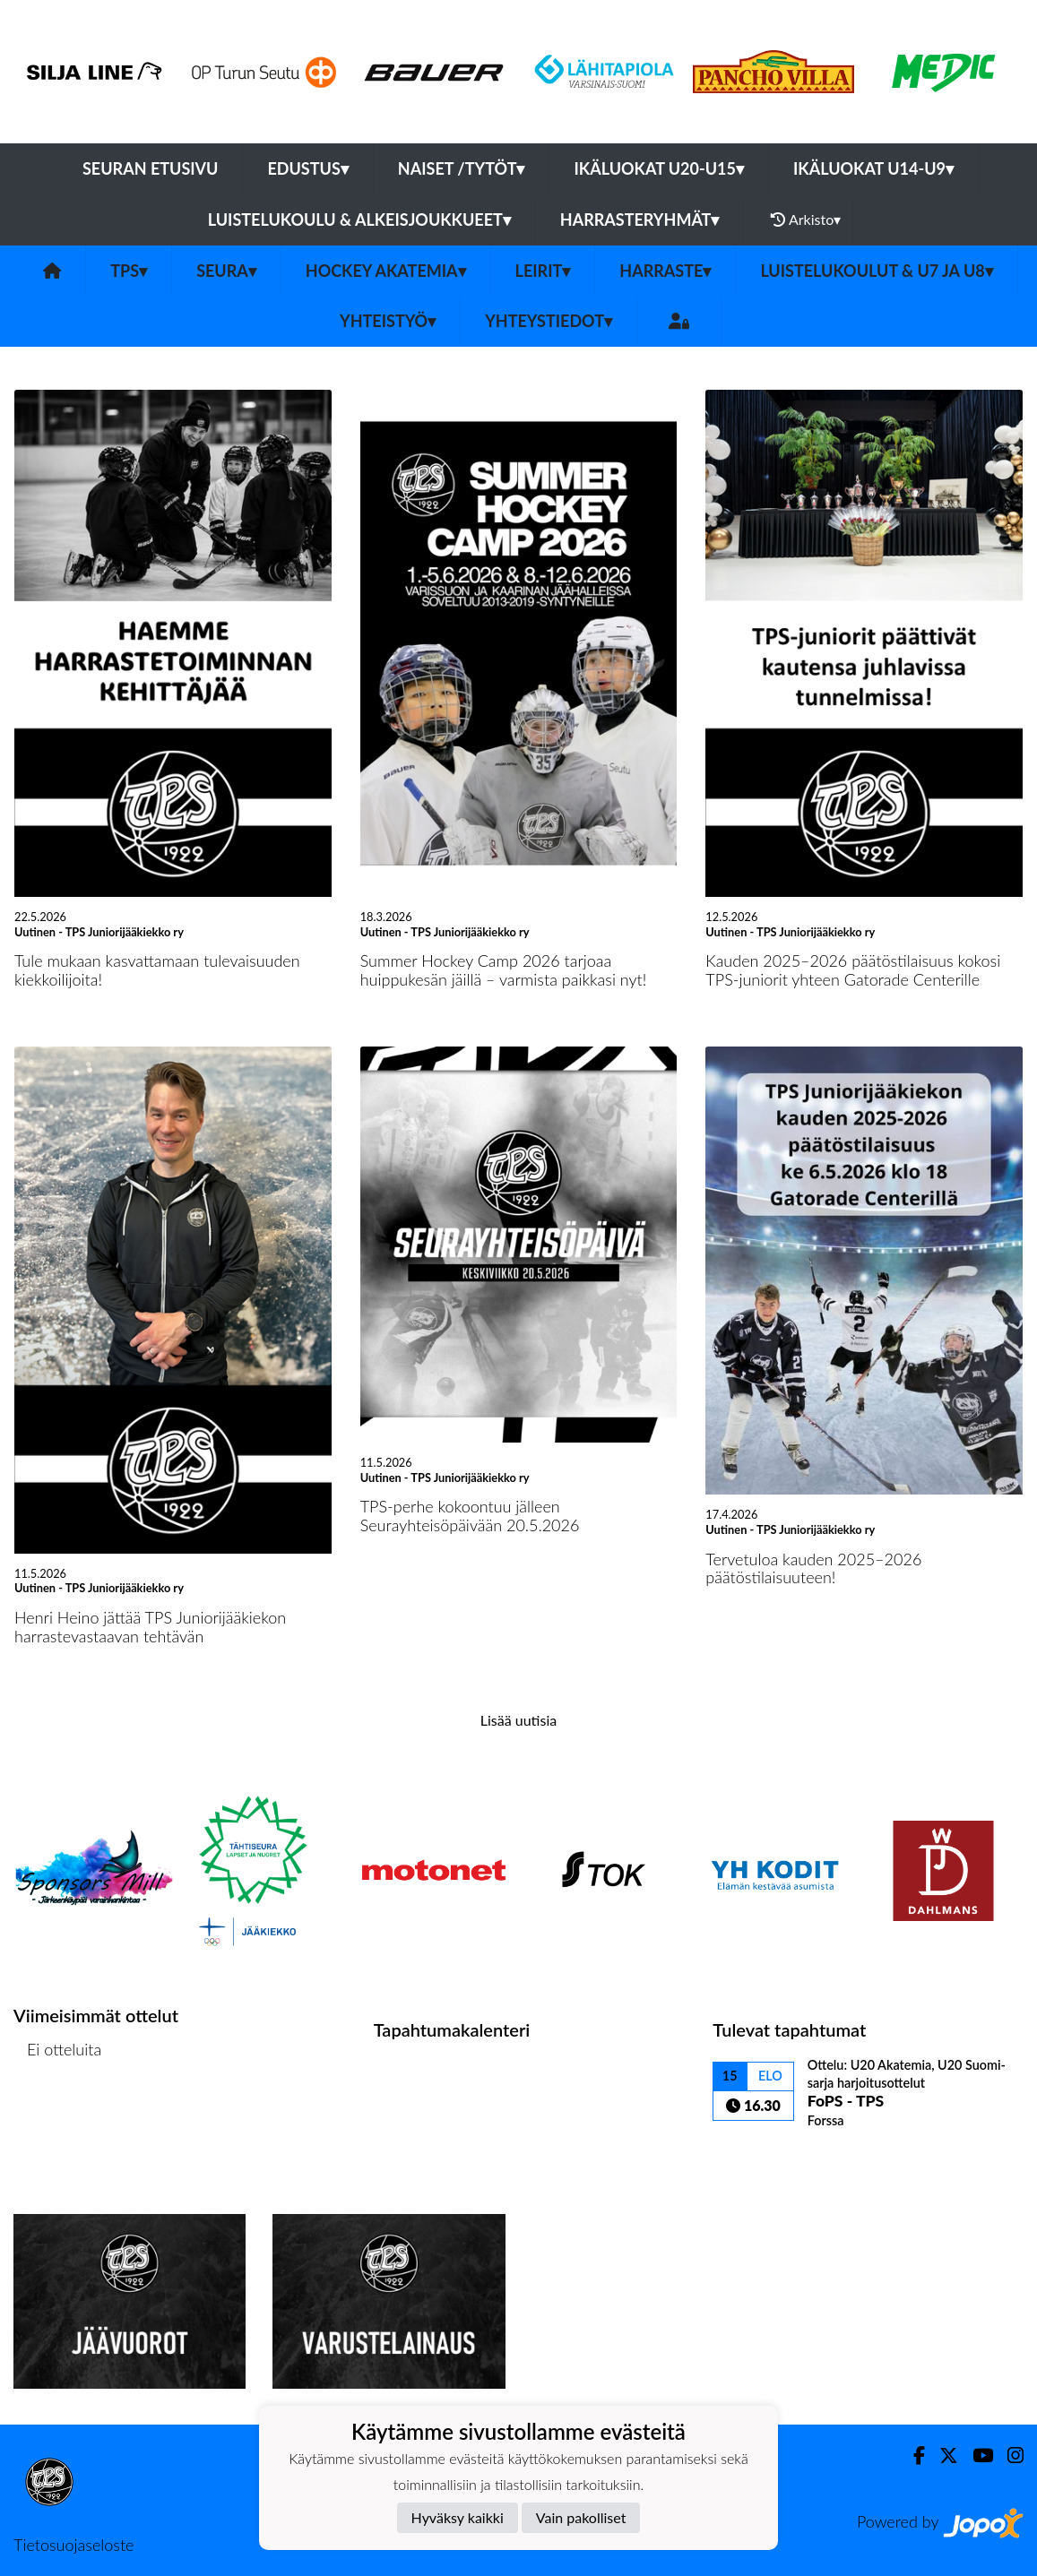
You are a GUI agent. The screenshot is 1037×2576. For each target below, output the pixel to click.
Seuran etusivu (150, 168)
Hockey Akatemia (386, 270)
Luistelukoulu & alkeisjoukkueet (359, 219)
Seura (226, 270)
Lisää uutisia (518, 1719)
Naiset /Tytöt (461, 168)
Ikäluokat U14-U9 (873, 168)
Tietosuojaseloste (73, 2544)
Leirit (543, 270)
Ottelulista (58, 2117)
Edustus (307, 168)
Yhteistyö (388, 321)
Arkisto (806, 219)
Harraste (665, 270)
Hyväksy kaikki (457, 2517)
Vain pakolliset (581, 2517)
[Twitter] (941, 2455)
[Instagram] (1008, 2455)
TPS (128, 270)
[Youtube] (975, 2455)
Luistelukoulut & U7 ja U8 (876, 270)
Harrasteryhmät (640, 219)
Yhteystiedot (548, 321)
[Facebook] (912, 2455)
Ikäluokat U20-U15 (658, 168)
